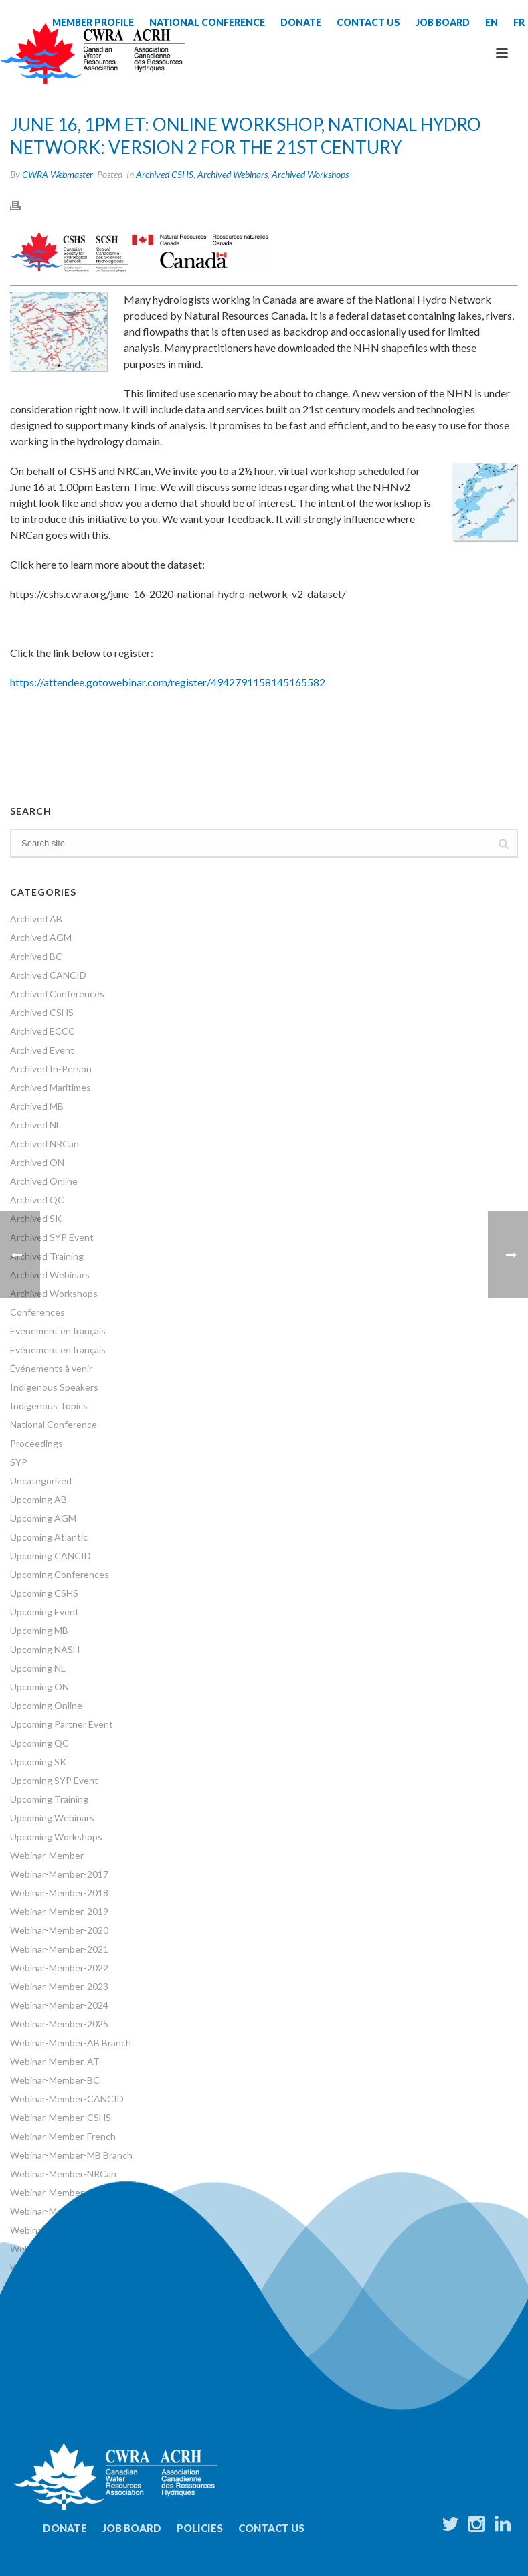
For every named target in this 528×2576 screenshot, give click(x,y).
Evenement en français (58, 1330)
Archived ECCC (42, 1031)
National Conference (53, 1424)
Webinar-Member (47, 1855)
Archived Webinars (232, 174)
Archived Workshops (310, 174)
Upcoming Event (44, 1611)
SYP (18, 1462)
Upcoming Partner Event (61, 1724)
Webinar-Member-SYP (57, 2230)
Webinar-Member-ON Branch (71, 2192)
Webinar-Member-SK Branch (70, 2211)
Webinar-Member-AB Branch (70, 2042)
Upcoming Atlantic (49, 1537)
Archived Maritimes (50, 1087)
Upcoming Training (49, 1799)
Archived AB (36, 918)
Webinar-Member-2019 (59, 1911)
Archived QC (37, 1199)
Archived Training (47, 1256)
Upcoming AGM (43, 1518)
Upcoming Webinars (52, 1817)
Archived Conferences (57, 993)
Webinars (30, 2248)
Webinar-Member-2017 (59, 1874)
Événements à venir (51, 1368)
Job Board (131, 2528)
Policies (200, 2528)
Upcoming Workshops (56, 1836)
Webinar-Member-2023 (59, 1986)
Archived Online (44, 1181)
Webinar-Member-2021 (59, 1949)
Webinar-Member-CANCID (67, 2098)
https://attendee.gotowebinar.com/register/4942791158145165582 (167, 682)
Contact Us (271, 2528)
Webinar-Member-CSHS (60, 2117)
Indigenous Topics (49, 1405)
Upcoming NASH (45, 1649)
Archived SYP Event (52, 1237)
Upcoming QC (39, 1743)
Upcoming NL (38, 1668)
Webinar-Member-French (63, 2136)
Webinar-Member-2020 (59, 1930)
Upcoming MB (39, 1630)
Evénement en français (58, 1349)
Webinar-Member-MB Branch (71, 2155)
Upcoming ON (39, 1686)
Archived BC (36, 956)
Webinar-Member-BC (55, 2080)
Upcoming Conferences (59, 1574)
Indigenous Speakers (54, 1387)
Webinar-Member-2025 (59, 2023)
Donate (65, 2528)
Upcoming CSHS (44, 1593)
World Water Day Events (61, 2286)
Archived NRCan (44, 1143)
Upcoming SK (38, 1761)
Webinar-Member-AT (55, 2061)
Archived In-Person (51, 1068)
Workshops (34, 2267)
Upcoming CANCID (50, 1555)
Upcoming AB (38, 1499)
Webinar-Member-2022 (59, 1967)
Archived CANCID (48, 975)
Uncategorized (41, 1480)
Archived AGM (41, 937)
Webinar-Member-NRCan (63, 2173)
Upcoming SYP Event (54, 1780)
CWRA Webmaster (57, 174)
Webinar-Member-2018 (59, 1892)
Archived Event (42, 1050)
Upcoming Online (46, 1705)
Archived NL (35, 1124)
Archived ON (37, 1162)
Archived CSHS (164, 174)
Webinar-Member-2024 (59, 2005)
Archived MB (37, 1106)
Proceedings (36, 1443)
